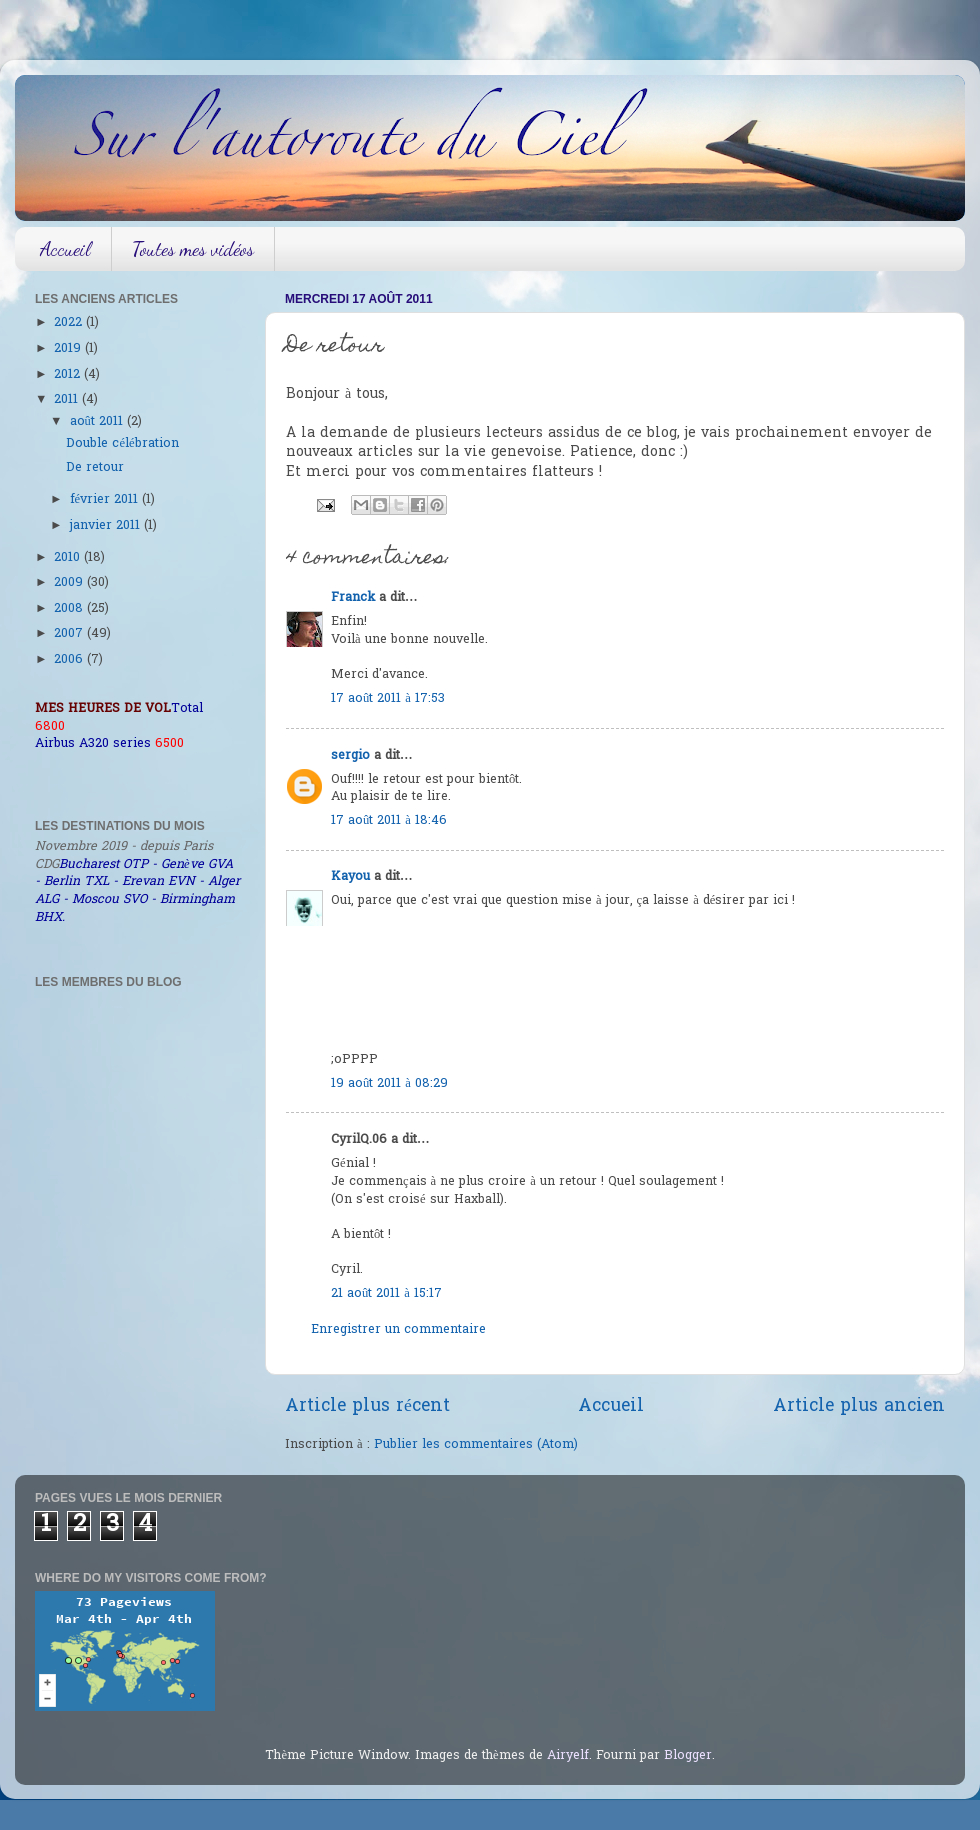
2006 (70, 660)
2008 (70, 609)
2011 (68, 400)
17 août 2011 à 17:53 (388, 699)
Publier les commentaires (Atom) (476, 1445)
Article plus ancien (859, 1407)
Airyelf (568, 1756)
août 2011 (98, 422)
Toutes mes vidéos (193, 249)
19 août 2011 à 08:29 (389, 1084)
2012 (69, 375)
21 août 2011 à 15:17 (386, 1294)
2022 (70, 323)
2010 (69, 558)
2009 (70, 583)
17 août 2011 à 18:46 (389, 821)
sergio (350, 756)
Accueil (65, 249)
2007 (70, 634)
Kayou (350, 877)
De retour (95, 468)
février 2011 (106, 500)
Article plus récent (367, 1407)
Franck (353, 598)
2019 (69, 349)
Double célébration (122, 444)
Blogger (688, 1756)
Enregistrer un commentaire (398, 1330)
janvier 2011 (107, 526)
